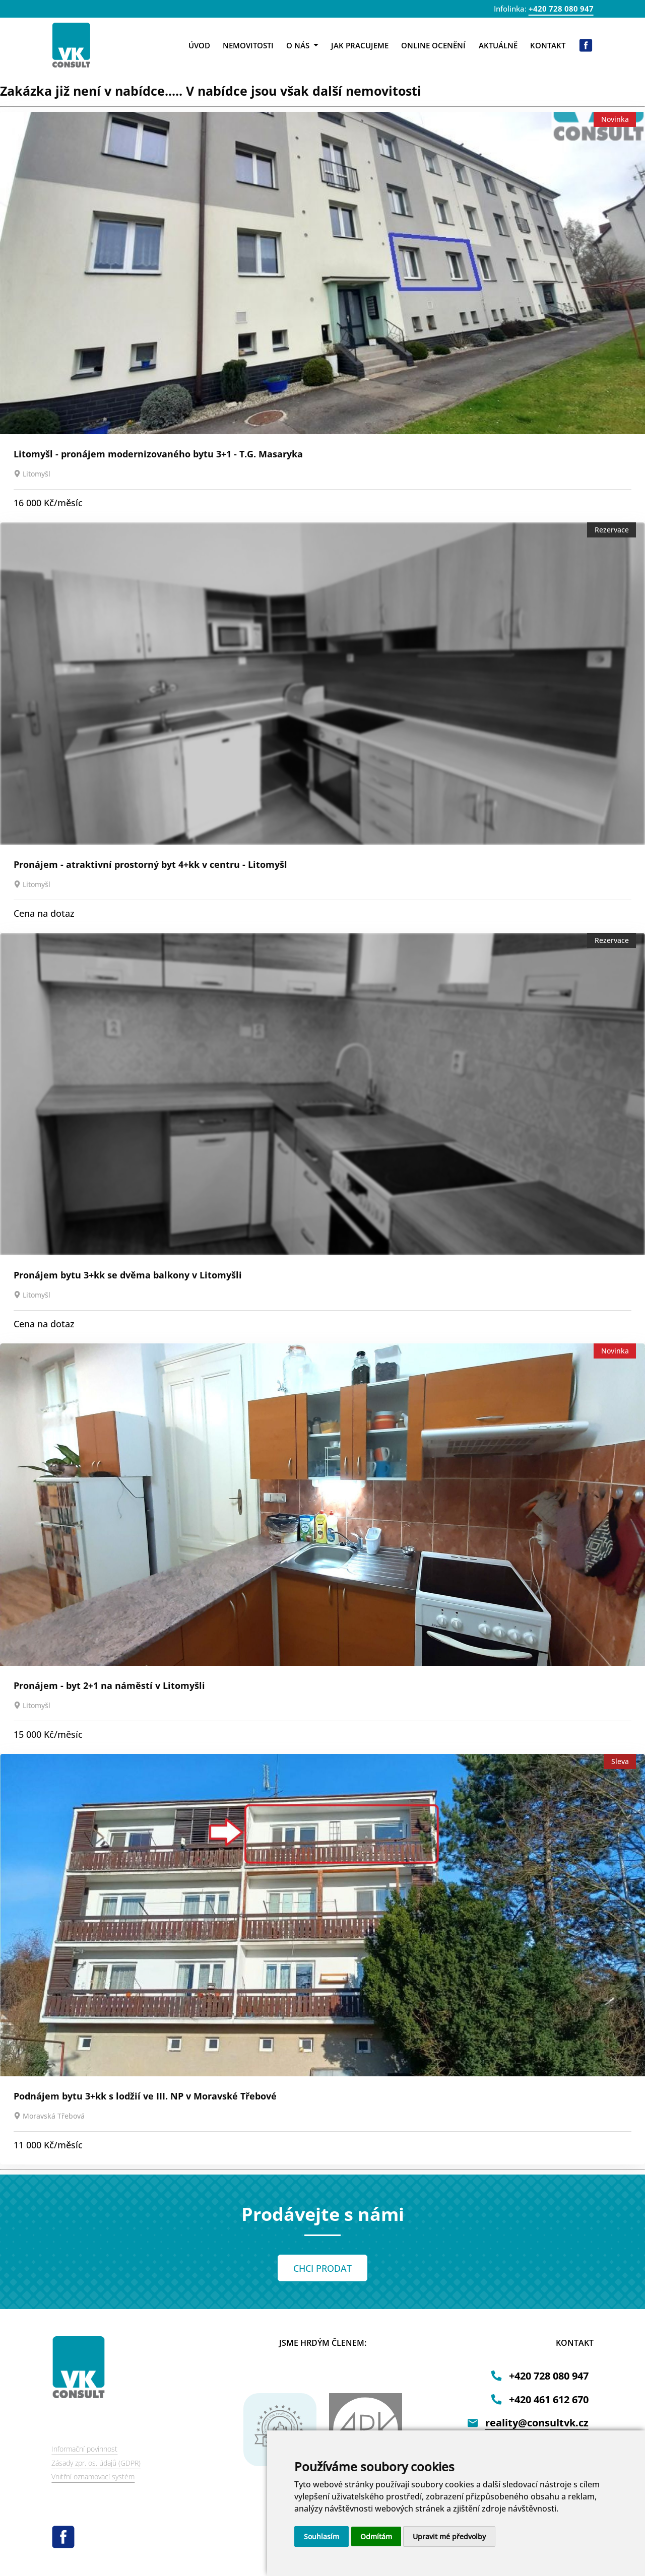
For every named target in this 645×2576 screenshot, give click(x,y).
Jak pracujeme (360, 45)
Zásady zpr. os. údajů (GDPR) (96, 2463)
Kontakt (547, 45)
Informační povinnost (84, 2449)
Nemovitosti (248, 45)
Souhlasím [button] (321, 2536)
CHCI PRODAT (322, 2268)
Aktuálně (498, 45)
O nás (302, 45)
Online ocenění (433, 45)
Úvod (199, 45)
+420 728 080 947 (561, 9)
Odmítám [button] (376, 2536)
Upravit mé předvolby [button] (449, 2536)
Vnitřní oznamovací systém (93, 2476)
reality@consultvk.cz (537, 2422)
